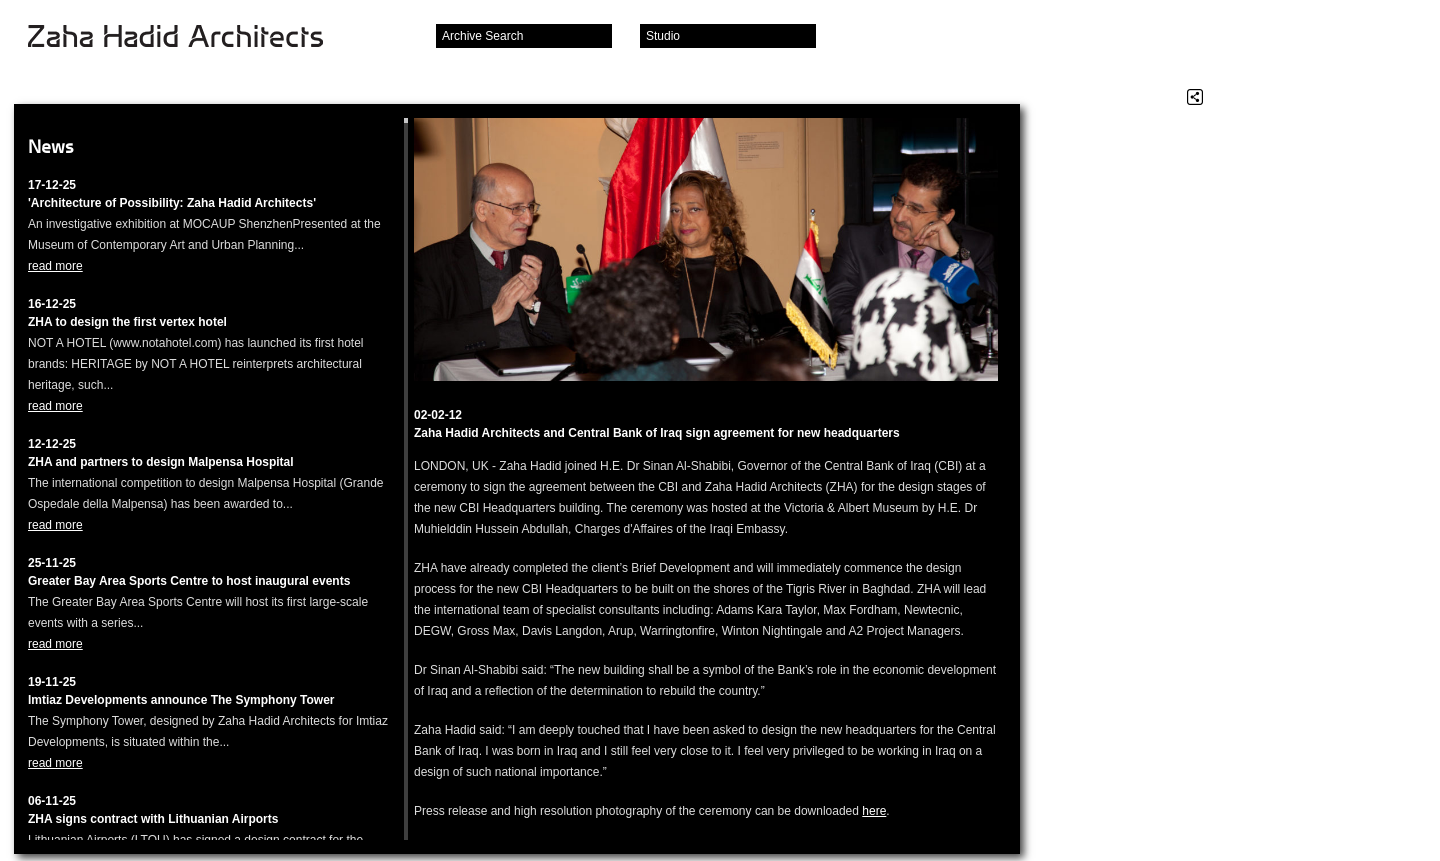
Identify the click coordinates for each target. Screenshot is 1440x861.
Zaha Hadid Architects (191, 38)
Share (1195, 97)
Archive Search (482, 36)
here (874, 811)
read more (55, 266)
